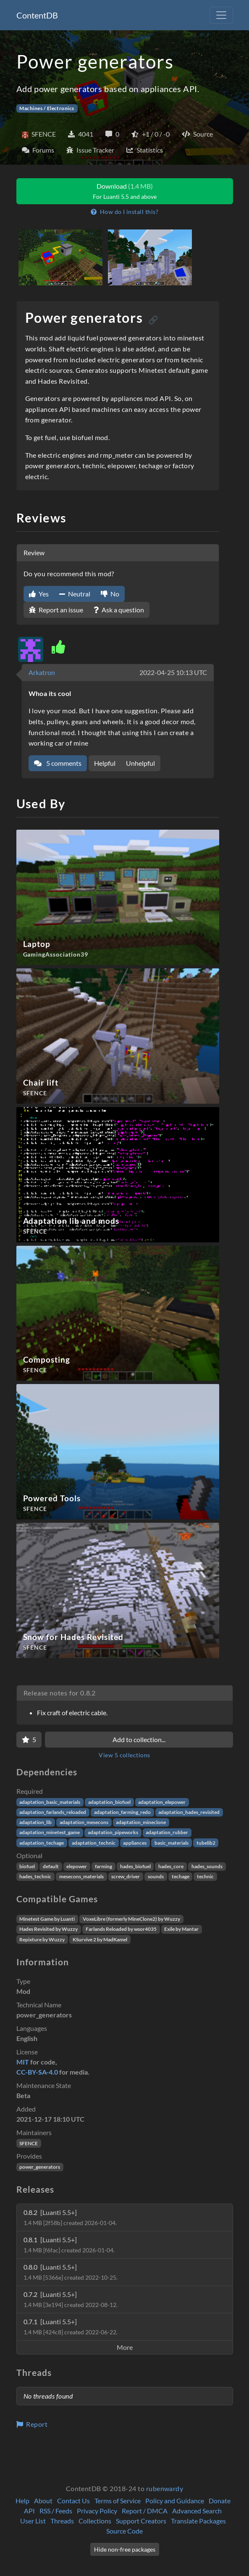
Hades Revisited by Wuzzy (48, 1929)
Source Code (124, 2531)
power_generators (39, 2167)
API (29, 2511)
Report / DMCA (145, 2511)
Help (22, 2501)
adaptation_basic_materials (49, 1802)
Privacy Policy (97, 2511)
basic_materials (172, 1843)
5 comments (57, 763)
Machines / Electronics (46, 108)
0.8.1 (69, 2245)
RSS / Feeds (55, 2511)
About (43, 2501)
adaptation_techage (41, 1843)
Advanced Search (197, 2511)
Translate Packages (198, 2521)
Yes (39, 594)
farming (103, 1866)
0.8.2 (70, 2217)
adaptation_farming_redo (122, 1812)
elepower (76, 1866)
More (125, 2347)
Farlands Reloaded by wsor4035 (121, 1929)
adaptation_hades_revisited (189, 1812)
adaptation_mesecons (84, 1822)
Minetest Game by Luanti (47, 1919)
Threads (62, 2521)
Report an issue (56, 610)
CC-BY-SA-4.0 (37, 2072)
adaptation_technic (93, 1843)
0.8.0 (71, 2272)
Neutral (74, 594)
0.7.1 (71, 2327)
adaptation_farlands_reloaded (52, 1812)
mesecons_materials (81, 1876)
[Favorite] (29, 1740)
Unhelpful (140, 763)
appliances (135, 1843)
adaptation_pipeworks (113, 1832)
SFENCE (28, 2143)
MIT (22, 2062)
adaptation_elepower (162, 1802)
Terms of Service (117, 2501)
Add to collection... (139, 1739)
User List (33, 2521)
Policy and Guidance (174, 2501)
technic (205, 1876)
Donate (220, 2501)
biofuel (27, 1866)
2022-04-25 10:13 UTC (173, 672)
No (110, 594)
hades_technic (35, 1876)
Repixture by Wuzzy (42, 1939)
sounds (156, 1876)
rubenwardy (164, 2488)
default (51, 1866)
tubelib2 (206, 1843)
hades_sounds (207, 1866)
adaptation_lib (35, 1822)
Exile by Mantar (181, 1929)
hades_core (170, 1866)
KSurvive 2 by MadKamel (100, 1939)
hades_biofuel (135, 1866)
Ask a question (119, 610)
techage (180, 1876)
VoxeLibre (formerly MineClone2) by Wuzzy (131, 1919)
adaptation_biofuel (109, 1802)
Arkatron (42, 672)
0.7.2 (71, 2299)
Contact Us (73, 2501)
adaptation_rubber (167, 1832)
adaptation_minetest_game (49, 1832)
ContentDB (37, 15)
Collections (95, 2521)
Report (32, 2424)
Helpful (104, 763)
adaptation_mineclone (141, 1822)
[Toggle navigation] (221, 15)
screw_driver (125, 1876)
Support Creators (141, 2521)
